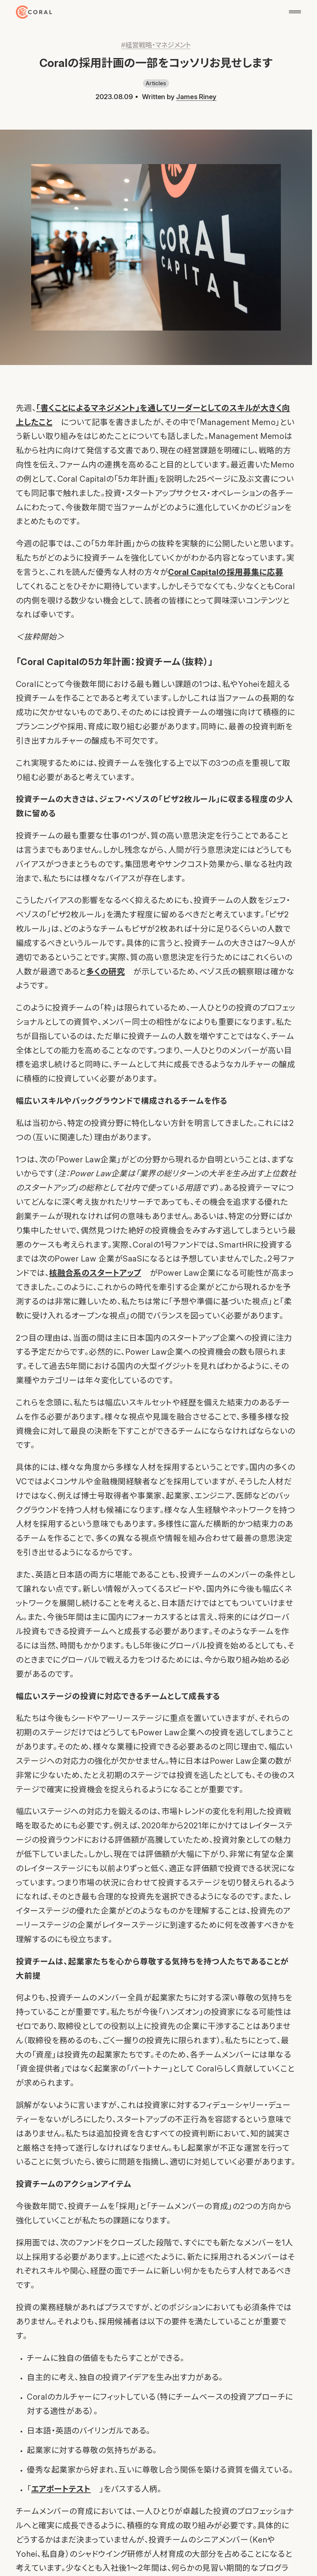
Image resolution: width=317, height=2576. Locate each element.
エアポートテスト (61, 2489)
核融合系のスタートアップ (95, 1273)
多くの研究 (105, 971)
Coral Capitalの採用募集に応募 (225, 572)
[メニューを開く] (295, 12)
